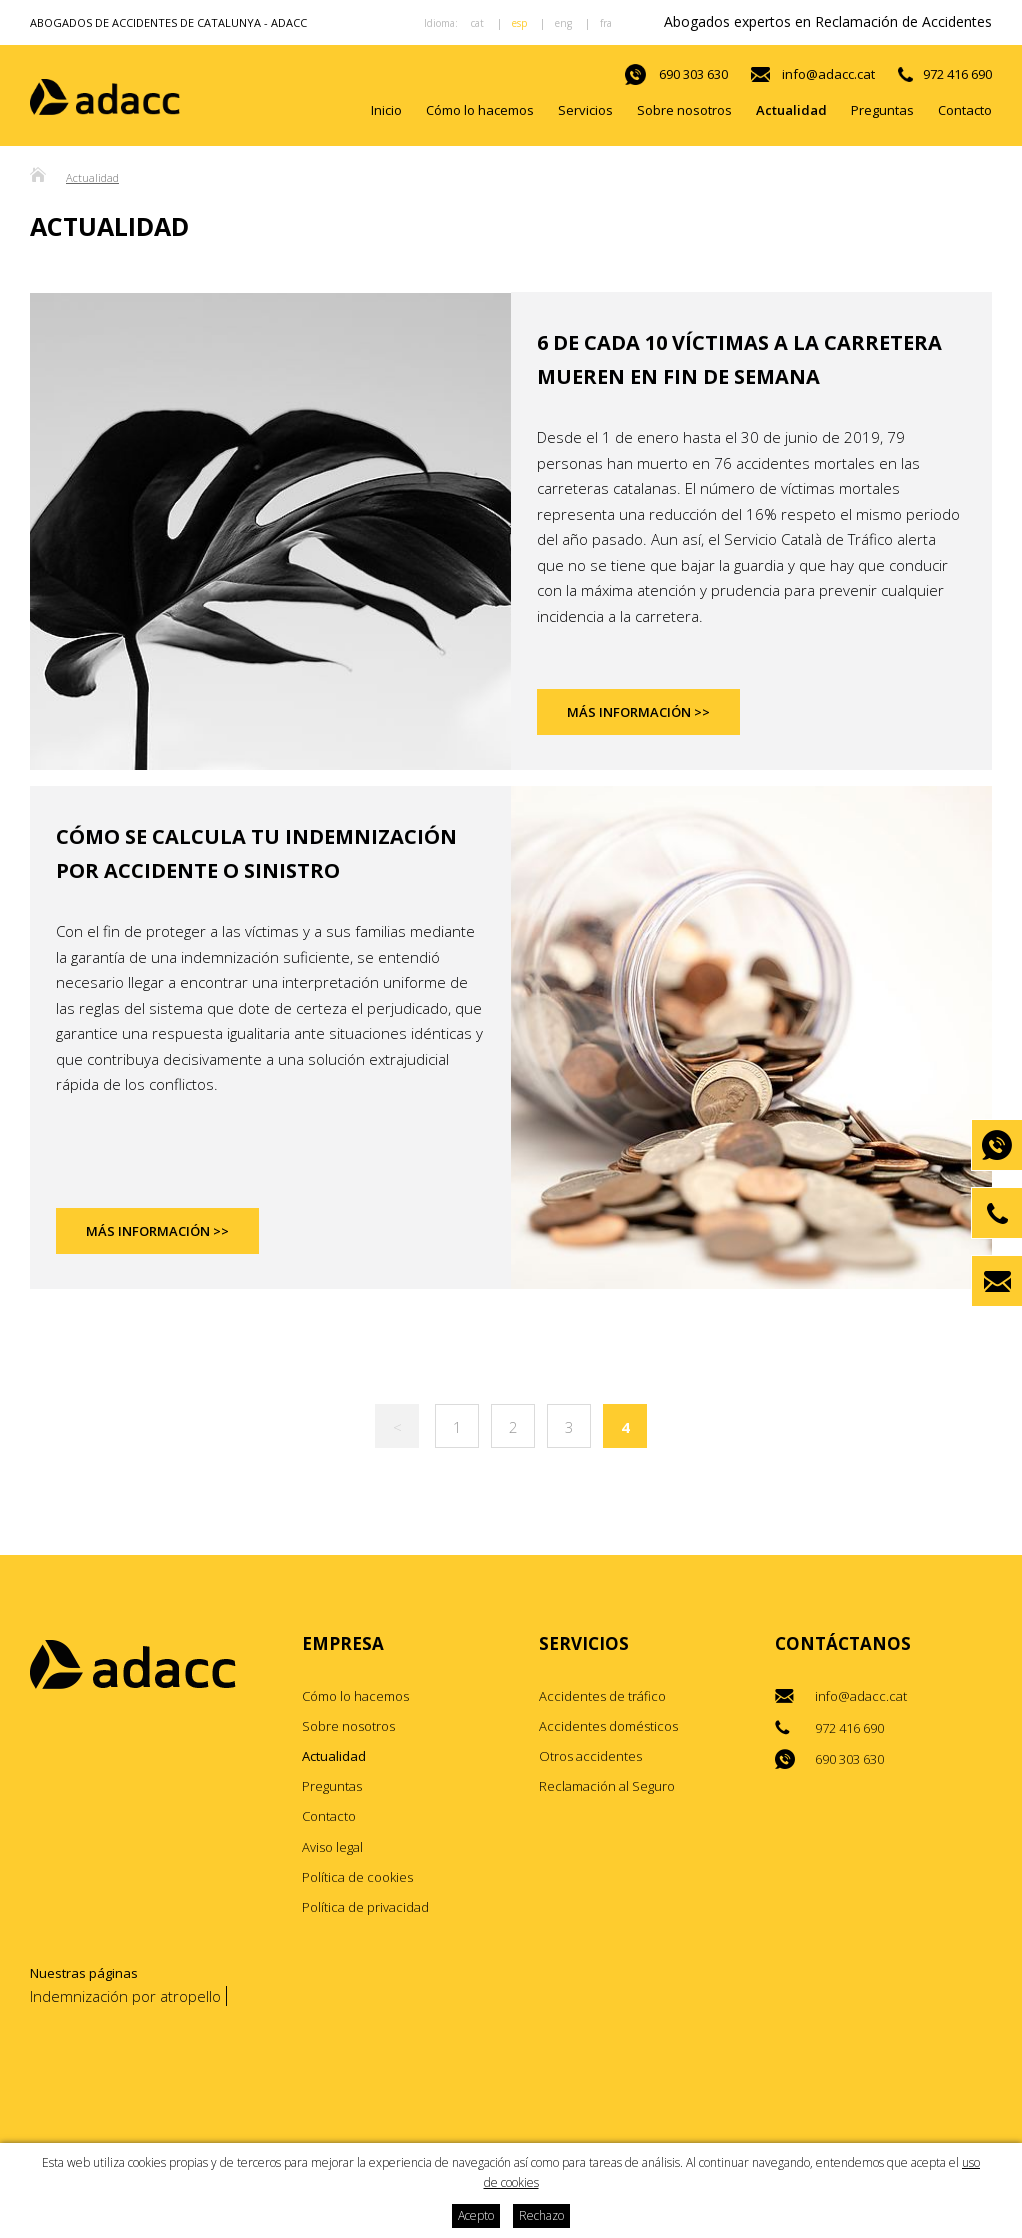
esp (519, 23)
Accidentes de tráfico (602, 1696)
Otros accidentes (590, 1757)
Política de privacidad (365, 1907)
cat (477, 23)
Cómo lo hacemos (480, 110)
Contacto (965, 110)
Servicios (585, 110)
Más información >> (638, 713)
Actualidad (791, 110)
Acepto (476, 2215)
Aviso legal (332, 1847)
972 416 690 (957, 74)
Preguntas (882, 110)
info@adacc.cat (828, 74)
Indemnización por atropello (125, 1996)
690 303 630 (693, 74)
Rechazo (541, 2215)
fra (606, 23)
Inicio (386, 110)
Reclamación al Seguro (607, 1787)
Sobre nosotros (684, 110)
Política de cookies (357, 1877)
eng (563, 23)
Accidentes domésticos (608, 1726)
